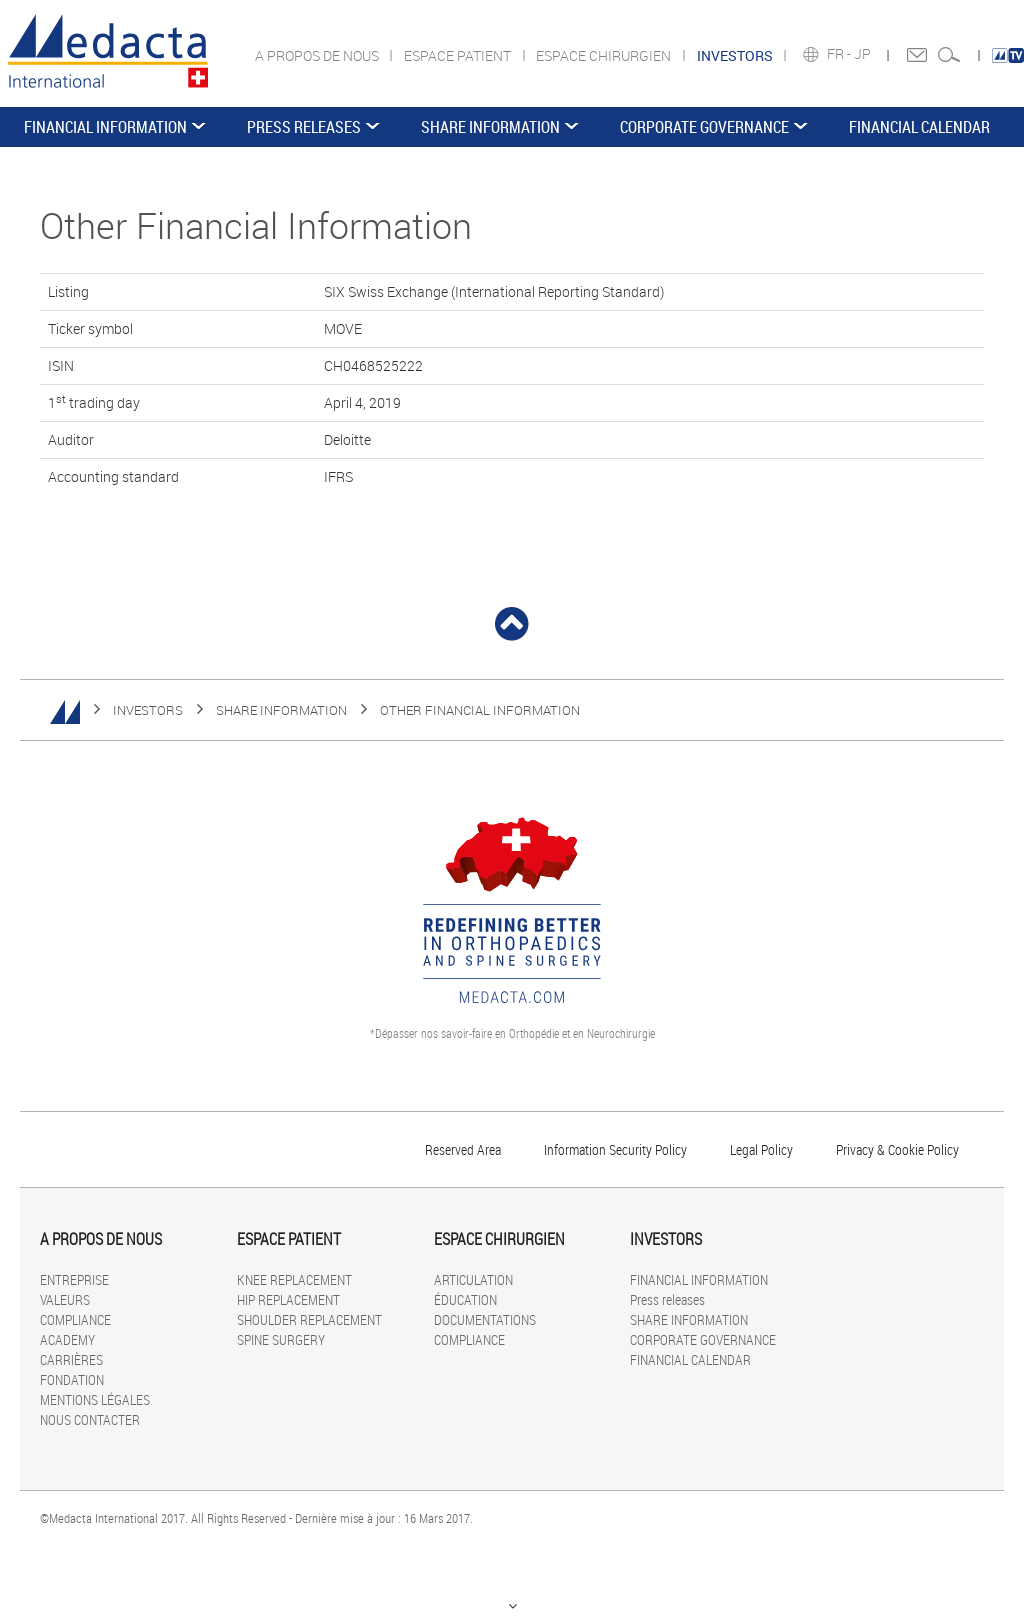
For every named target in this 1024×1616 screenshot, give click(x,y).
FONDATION (72, 1379)
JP (864, 54)
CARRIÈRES (71, 1359)
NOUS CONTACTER (90, 1419)
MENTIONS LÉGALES (95, 1399)
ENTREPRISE (74, 1279)
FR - (840, 54)
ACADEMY (67, 1339)
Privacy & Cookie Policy (897, 1149)
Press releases (304, 127)
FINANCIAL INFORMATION (105, 127)
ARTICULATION (473, 1279)
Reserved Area (463, 1149)
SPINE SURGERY (281, 1339)
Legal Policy (761, 1149)
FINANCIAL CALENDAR (919, 127)
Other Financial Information (480, 710)
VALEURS (65, 1299)
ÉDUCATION (465, 1299)
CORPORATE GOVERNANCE (704, 127)
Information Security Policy (615, 1149)
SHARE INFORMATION (490, 127)
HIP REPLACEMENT (288, 1299)
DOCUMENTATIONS (485, 1319)
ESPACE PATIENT (459, 55)
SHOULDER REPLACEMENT (309, 1319)
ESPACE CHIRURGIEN (605, 55)
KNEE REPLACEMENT (294, 1279)
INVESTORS (148, 710)
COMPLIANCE (75, 1319)
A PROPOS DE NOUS (318, 55)
